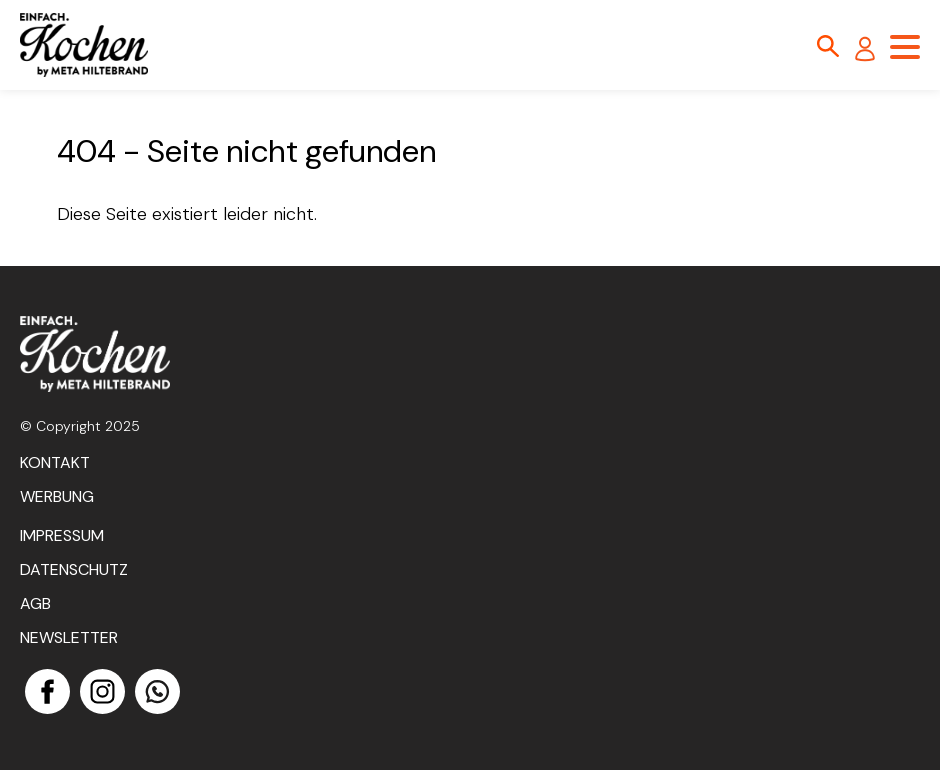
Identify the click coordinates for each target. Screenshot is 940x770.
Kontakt (55, 462)
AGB (35, 603)
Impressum (62, 535)
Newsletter (69, 637)
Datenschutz (74, 569)
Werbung (57, 496)
